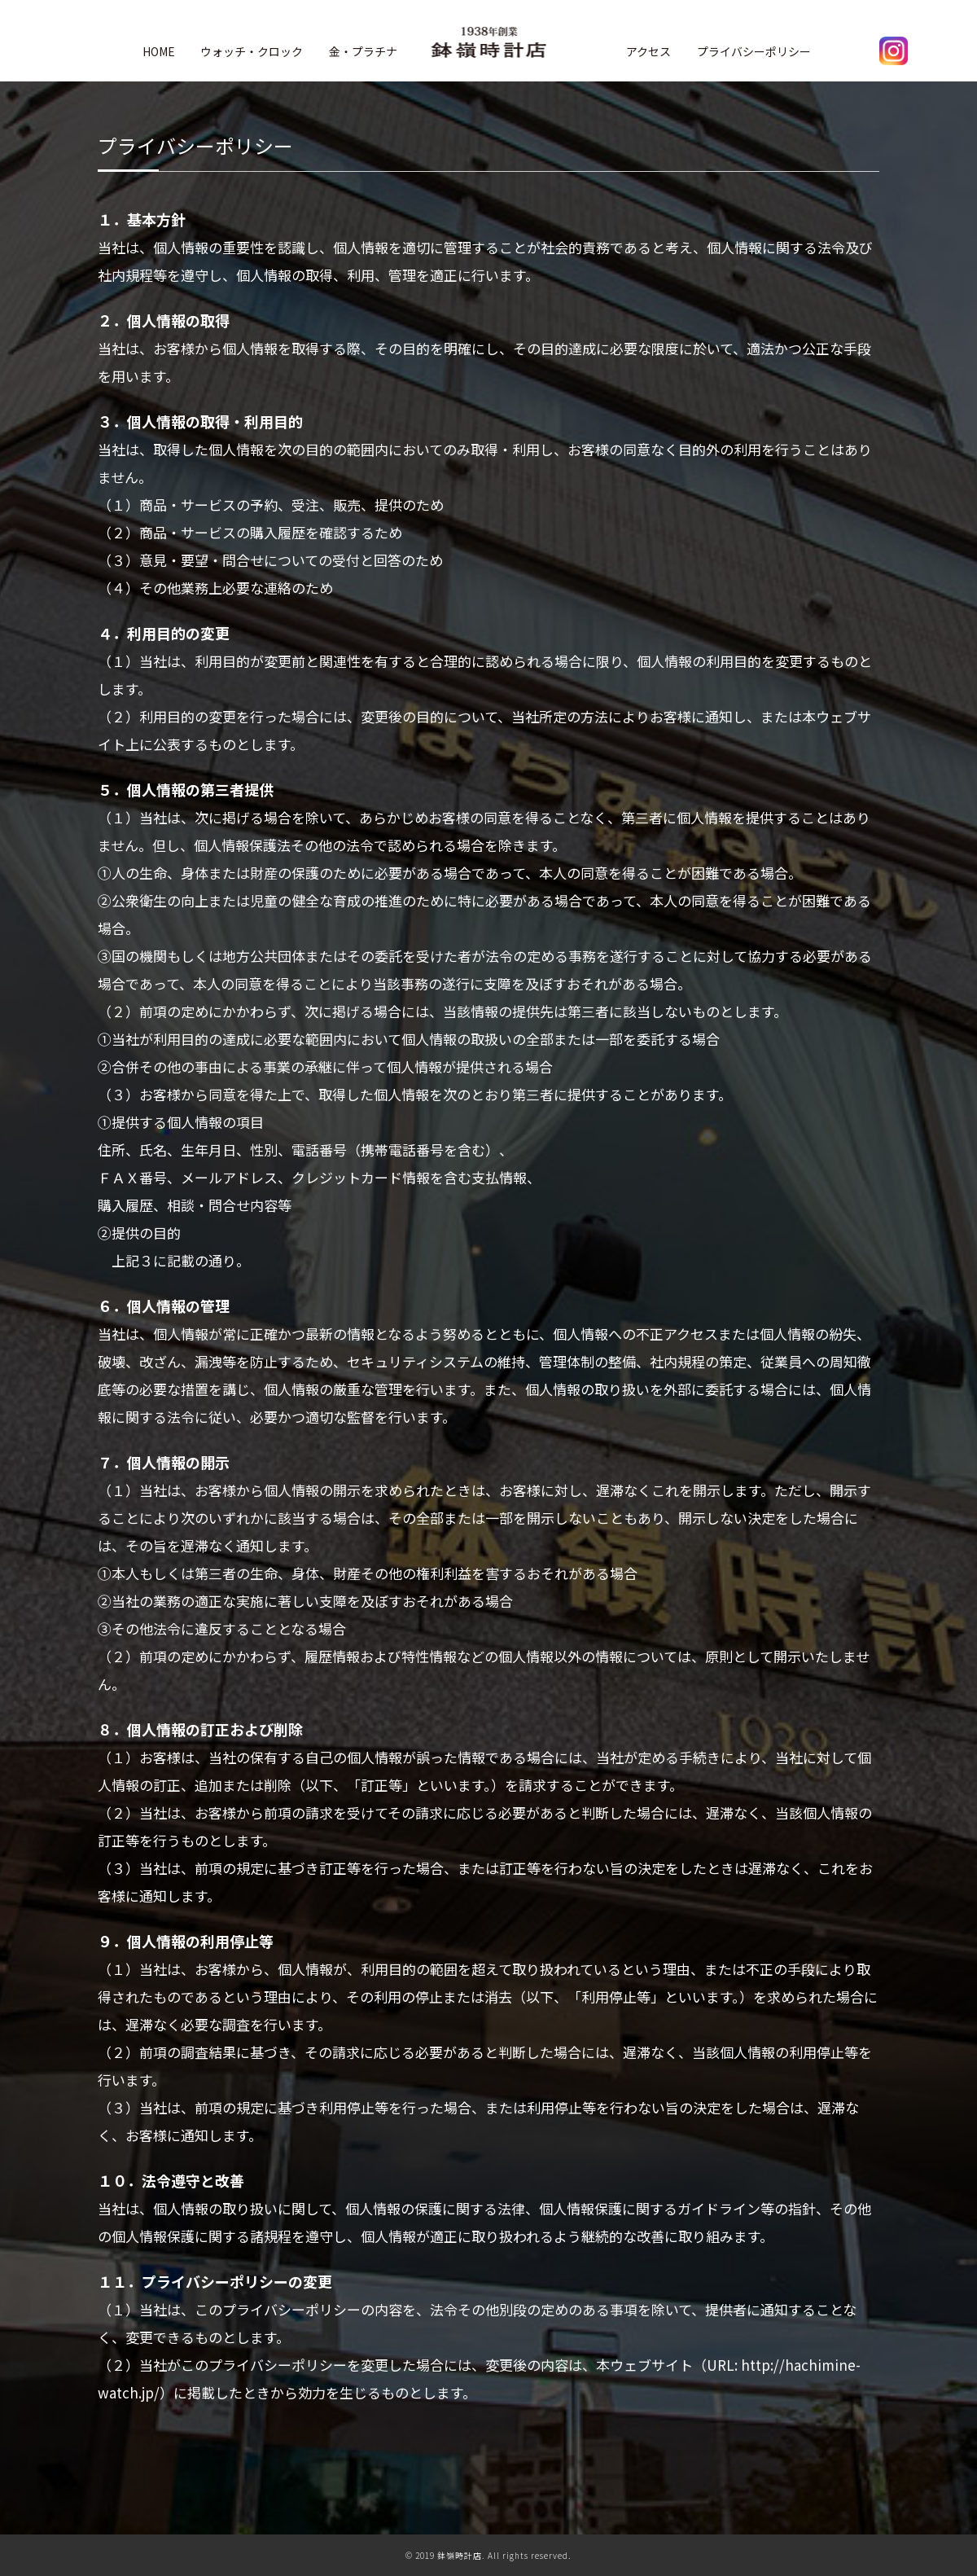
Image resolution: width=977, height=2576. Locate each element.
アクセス (648, 51)
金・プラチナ (363, 51)
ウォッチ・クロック (251, 51)
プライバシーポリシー (754, 51)
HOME (158, 51)
